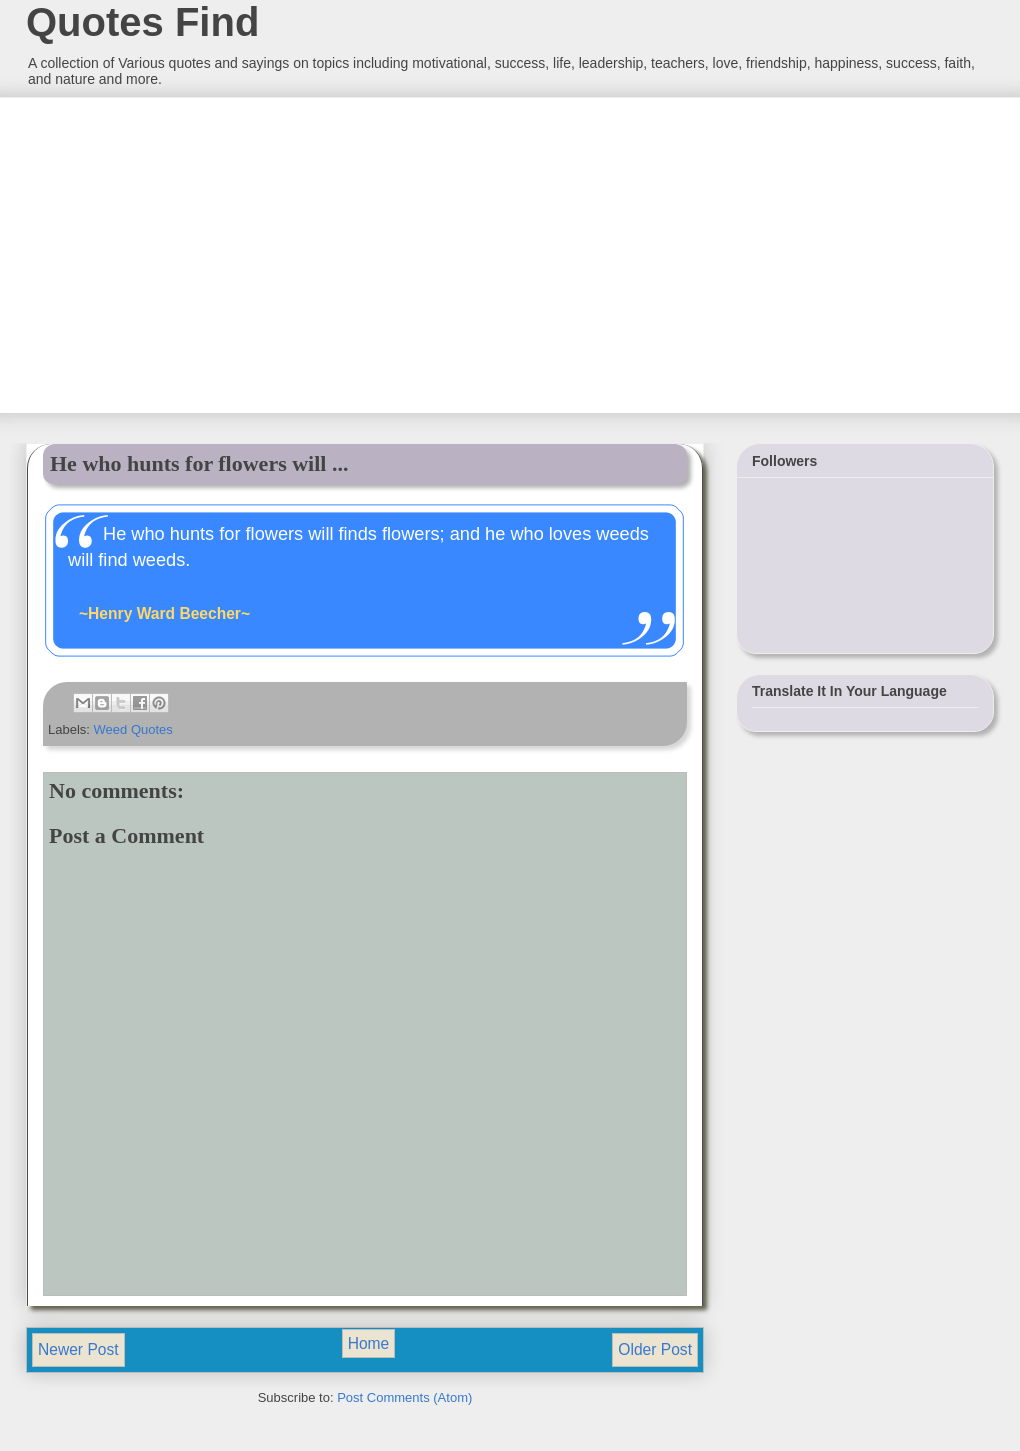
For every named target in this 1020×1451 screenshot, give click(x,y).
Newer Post (78, 1349)
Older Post (655, 1349)
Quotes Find (142, 22)
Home (369, 1343)
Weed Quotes (133, 729)
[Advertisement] (175, 253)
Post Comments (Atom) (404, 1397)
